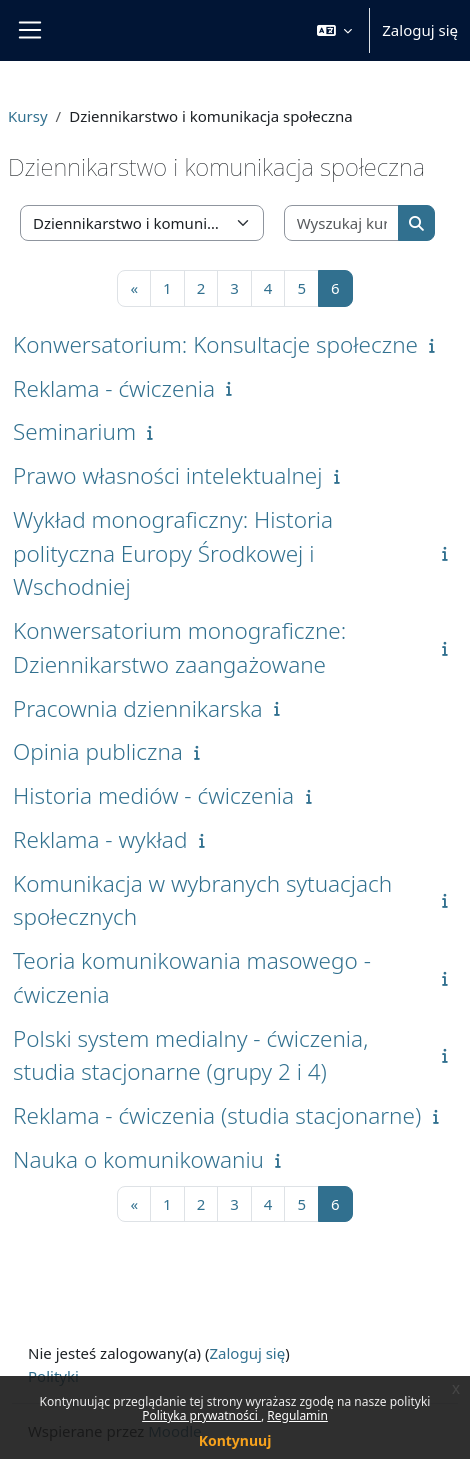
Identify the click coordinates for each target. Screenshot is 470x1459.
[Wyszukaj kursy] (342, 223)
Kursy (28, 116)
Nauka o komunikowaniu (138, 1159)
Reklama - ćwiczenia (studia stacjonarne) (217, 1115)
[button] (335, 30)
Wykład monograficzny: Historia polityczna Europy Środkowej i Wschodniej (173, 553)
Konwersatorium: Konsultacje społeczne (215, 344)
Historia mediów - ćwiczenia (153, 795)
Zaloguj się (420, 30)
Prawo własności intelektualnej (168, 475)
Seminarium (74, 431)
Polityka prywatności (201, 1415)
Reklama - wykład (100, 839)
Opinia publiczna (98, 751)
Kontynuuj (235, 1440)
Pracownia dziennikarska (138, 708)
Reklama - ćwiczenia (114, 388)
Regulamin (297, 1415)
